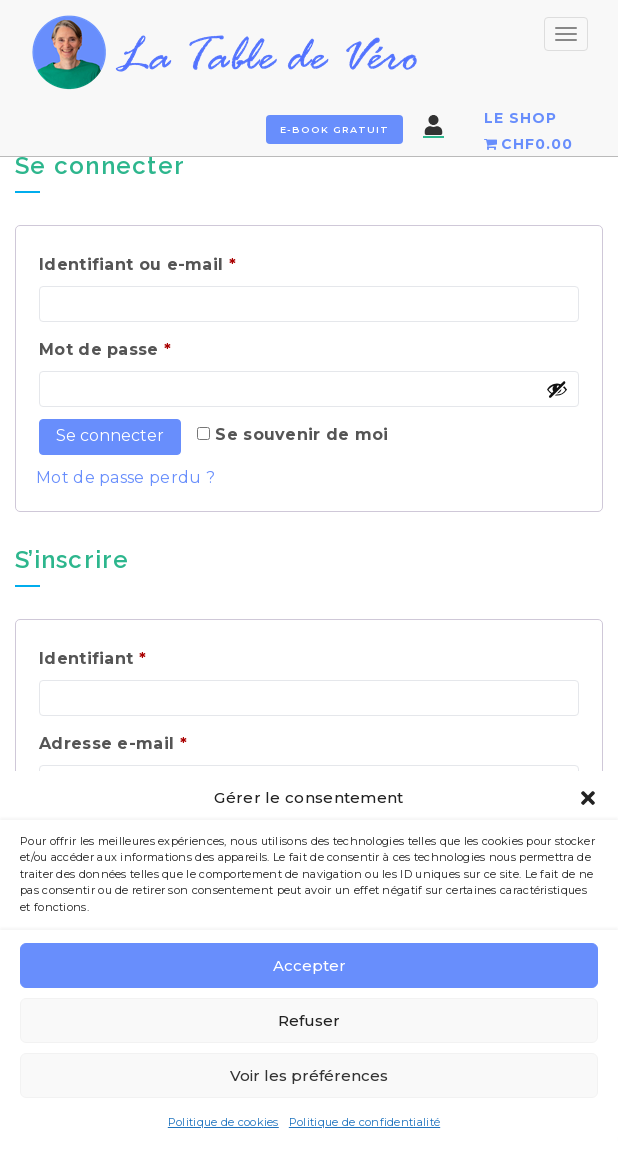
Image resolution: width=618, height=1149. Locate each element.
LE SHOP (520, 118)
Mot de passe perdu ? (125, 477)
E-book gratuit (334, 129)
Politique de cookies (223, 1122)
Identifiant (142, 655)
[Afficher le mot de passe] (557, 389)
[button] (588, 798)
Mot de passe (155, 346)
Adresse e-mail (163, 740)
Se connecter (110, 435)
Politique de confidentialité (364, 1122)
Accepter (309, 965)
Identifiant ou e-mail (187, 261)
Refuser (309, 1020)
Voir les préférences (309, 1075)
